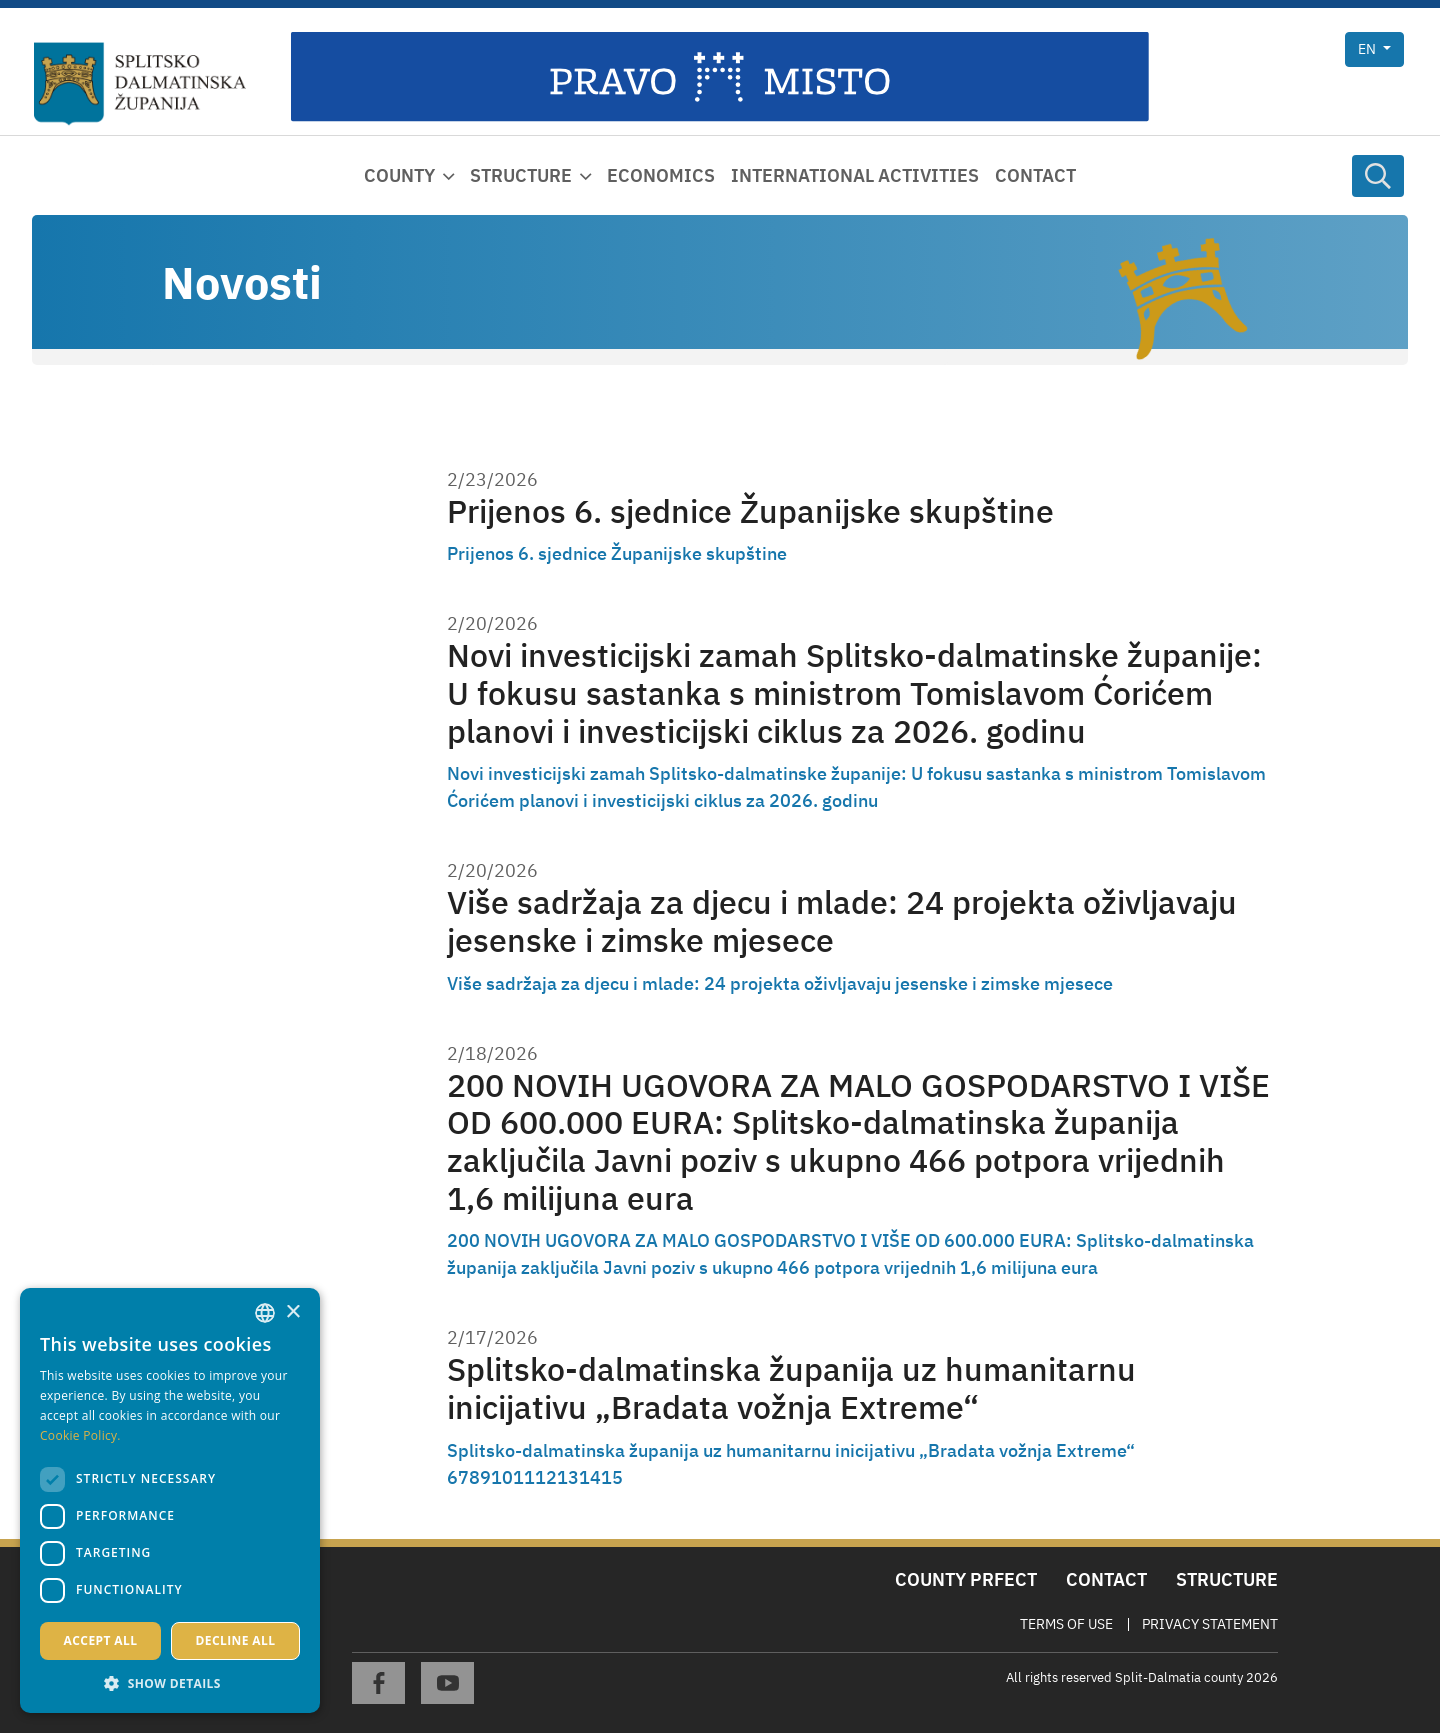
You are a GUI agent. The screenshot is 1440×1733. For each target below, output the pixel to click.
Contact (1035, 175)
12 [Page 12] (546, 1477)
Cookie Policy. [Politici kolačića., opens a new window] (80, 1435)
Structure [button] (521, 175)
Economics (661, 175)
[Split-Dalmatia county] (140, 84)
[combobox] (265, 1313)
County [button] (399, 175)
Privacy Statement (1210, 1624)
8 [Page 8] (474, 1477)
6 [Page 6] (452, 1477)
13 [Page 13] (568, 1477)
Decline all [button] (236, 1640)
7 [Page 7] (463, 1477)
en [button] (1368, 49)
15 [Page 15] (612, 1477)
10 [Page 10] (502, 1477)
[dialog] (170, 1500)
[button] (170, 1683)
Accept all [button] (101, 1640)
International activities (855, 175)
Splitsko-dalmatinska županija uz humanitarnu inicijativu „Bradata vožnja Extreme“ (791, 1388)
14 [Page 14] (590, 1477)
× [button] (292, 1312)
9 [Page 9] (485, 1477)
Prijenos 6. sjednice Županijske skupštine (750, 511)
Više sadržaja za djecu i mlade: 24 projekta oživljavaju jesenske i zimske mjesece (842, 921)
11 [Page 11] (524, 1477)
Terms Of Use (1066, 1624)
